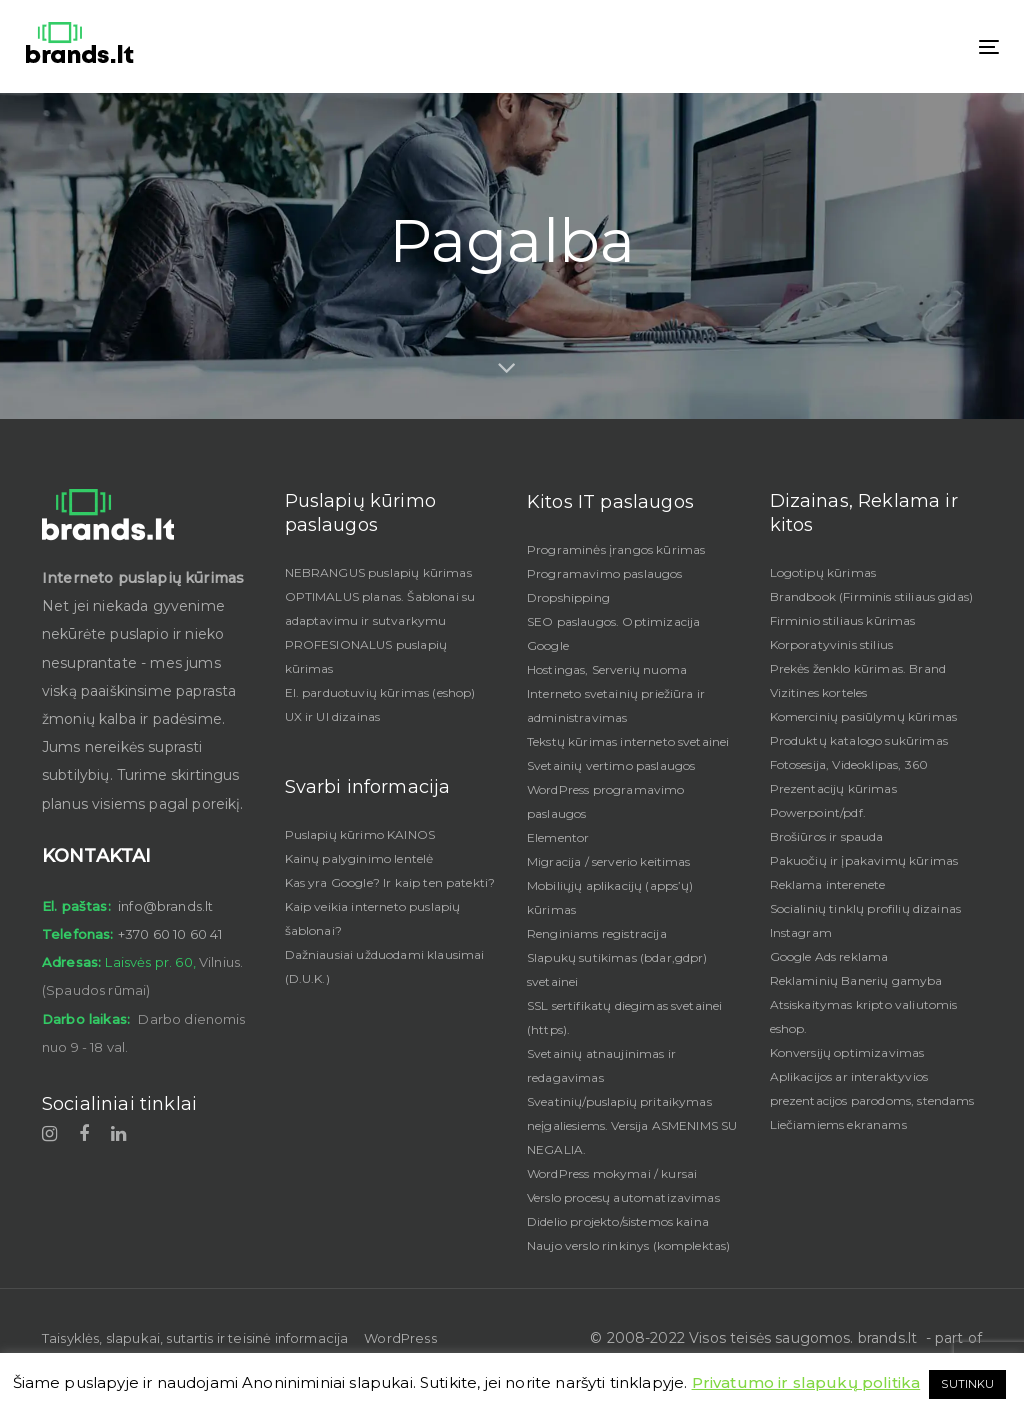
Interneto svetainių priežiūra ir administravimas (616, 705)
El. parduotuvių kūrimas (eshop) (380, 692)
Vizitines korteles (819, 692)
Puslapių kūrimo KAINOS (360, 834)
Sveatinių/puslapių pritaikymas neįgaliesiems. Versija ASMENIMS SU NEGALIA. (632, 1125)
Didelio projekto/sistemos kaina (618, 1221)
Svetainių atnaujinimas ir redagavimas (601, 1065)
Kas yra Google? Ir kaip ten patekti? (390, 882)
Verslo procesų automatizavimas (623, 1197)
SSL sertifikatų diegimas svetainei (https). (624, 1017)
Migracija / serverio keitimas (609, 861)
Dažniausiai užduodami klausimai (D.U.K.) (385, 966)
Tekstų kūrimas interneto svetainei (628, 741)
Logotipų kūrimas (823, 572)
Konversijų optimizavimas (847, 1052)
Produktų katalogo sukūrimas (859, 740)
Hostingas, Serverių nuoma (607, 669)
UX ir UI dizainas (333, 716)
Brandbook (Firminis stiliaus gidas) (872, 596)
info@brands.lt (165, 906)
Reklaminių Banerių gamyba (856, 980)
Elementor (558, 837)
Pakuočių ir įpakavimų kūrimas (864, 860)
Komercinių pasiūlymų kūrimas (863, 716)
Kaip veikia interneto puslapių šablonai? (373, 918)
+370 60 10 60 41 (170, 934)
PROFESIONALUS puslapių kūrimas (366, 656)
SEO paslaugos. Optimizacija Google (613, 633)
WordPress (400, 1338)
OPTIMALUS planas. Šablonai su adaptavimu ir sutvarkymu (380, 608)
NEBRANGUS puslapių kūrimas (378, 572)
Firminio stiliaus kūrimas (843, 620)
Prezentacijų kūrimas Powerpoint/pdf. (833, 800)
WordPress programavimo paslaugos (606, 801)
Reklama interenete (828, 884)
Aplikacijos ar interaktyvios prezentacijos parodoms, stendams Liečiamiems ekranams (872, 1100)
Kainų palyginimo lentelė (359, 858)
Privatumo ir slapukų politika (806, 1382)
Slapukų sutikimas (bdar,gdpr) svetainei (617, 969)
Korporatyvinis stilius (832, 644)
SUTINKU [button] (967, 1384)
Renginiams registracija (597, 933)
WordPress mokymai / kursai (612, 1173)
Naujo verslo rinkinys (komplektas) (628, 1245)
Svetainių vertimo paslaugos (611, 765)
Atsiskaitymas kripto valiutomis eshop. (864, 1016)
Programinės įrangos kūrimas (616, 549)
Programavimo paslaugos (605, 573)
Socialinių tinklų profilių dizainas (866, 908)
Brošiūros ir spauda (827, 836)
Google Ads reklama (829, 956)
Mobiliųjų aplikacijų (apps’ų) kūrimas (610, 897)
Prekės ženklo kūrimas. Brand (858, 668)
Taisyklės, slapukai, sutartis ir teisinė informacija (195, 1338)
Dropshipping (568, 597)
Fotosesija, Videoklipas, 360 (849, 764)
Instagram (801, 932)
